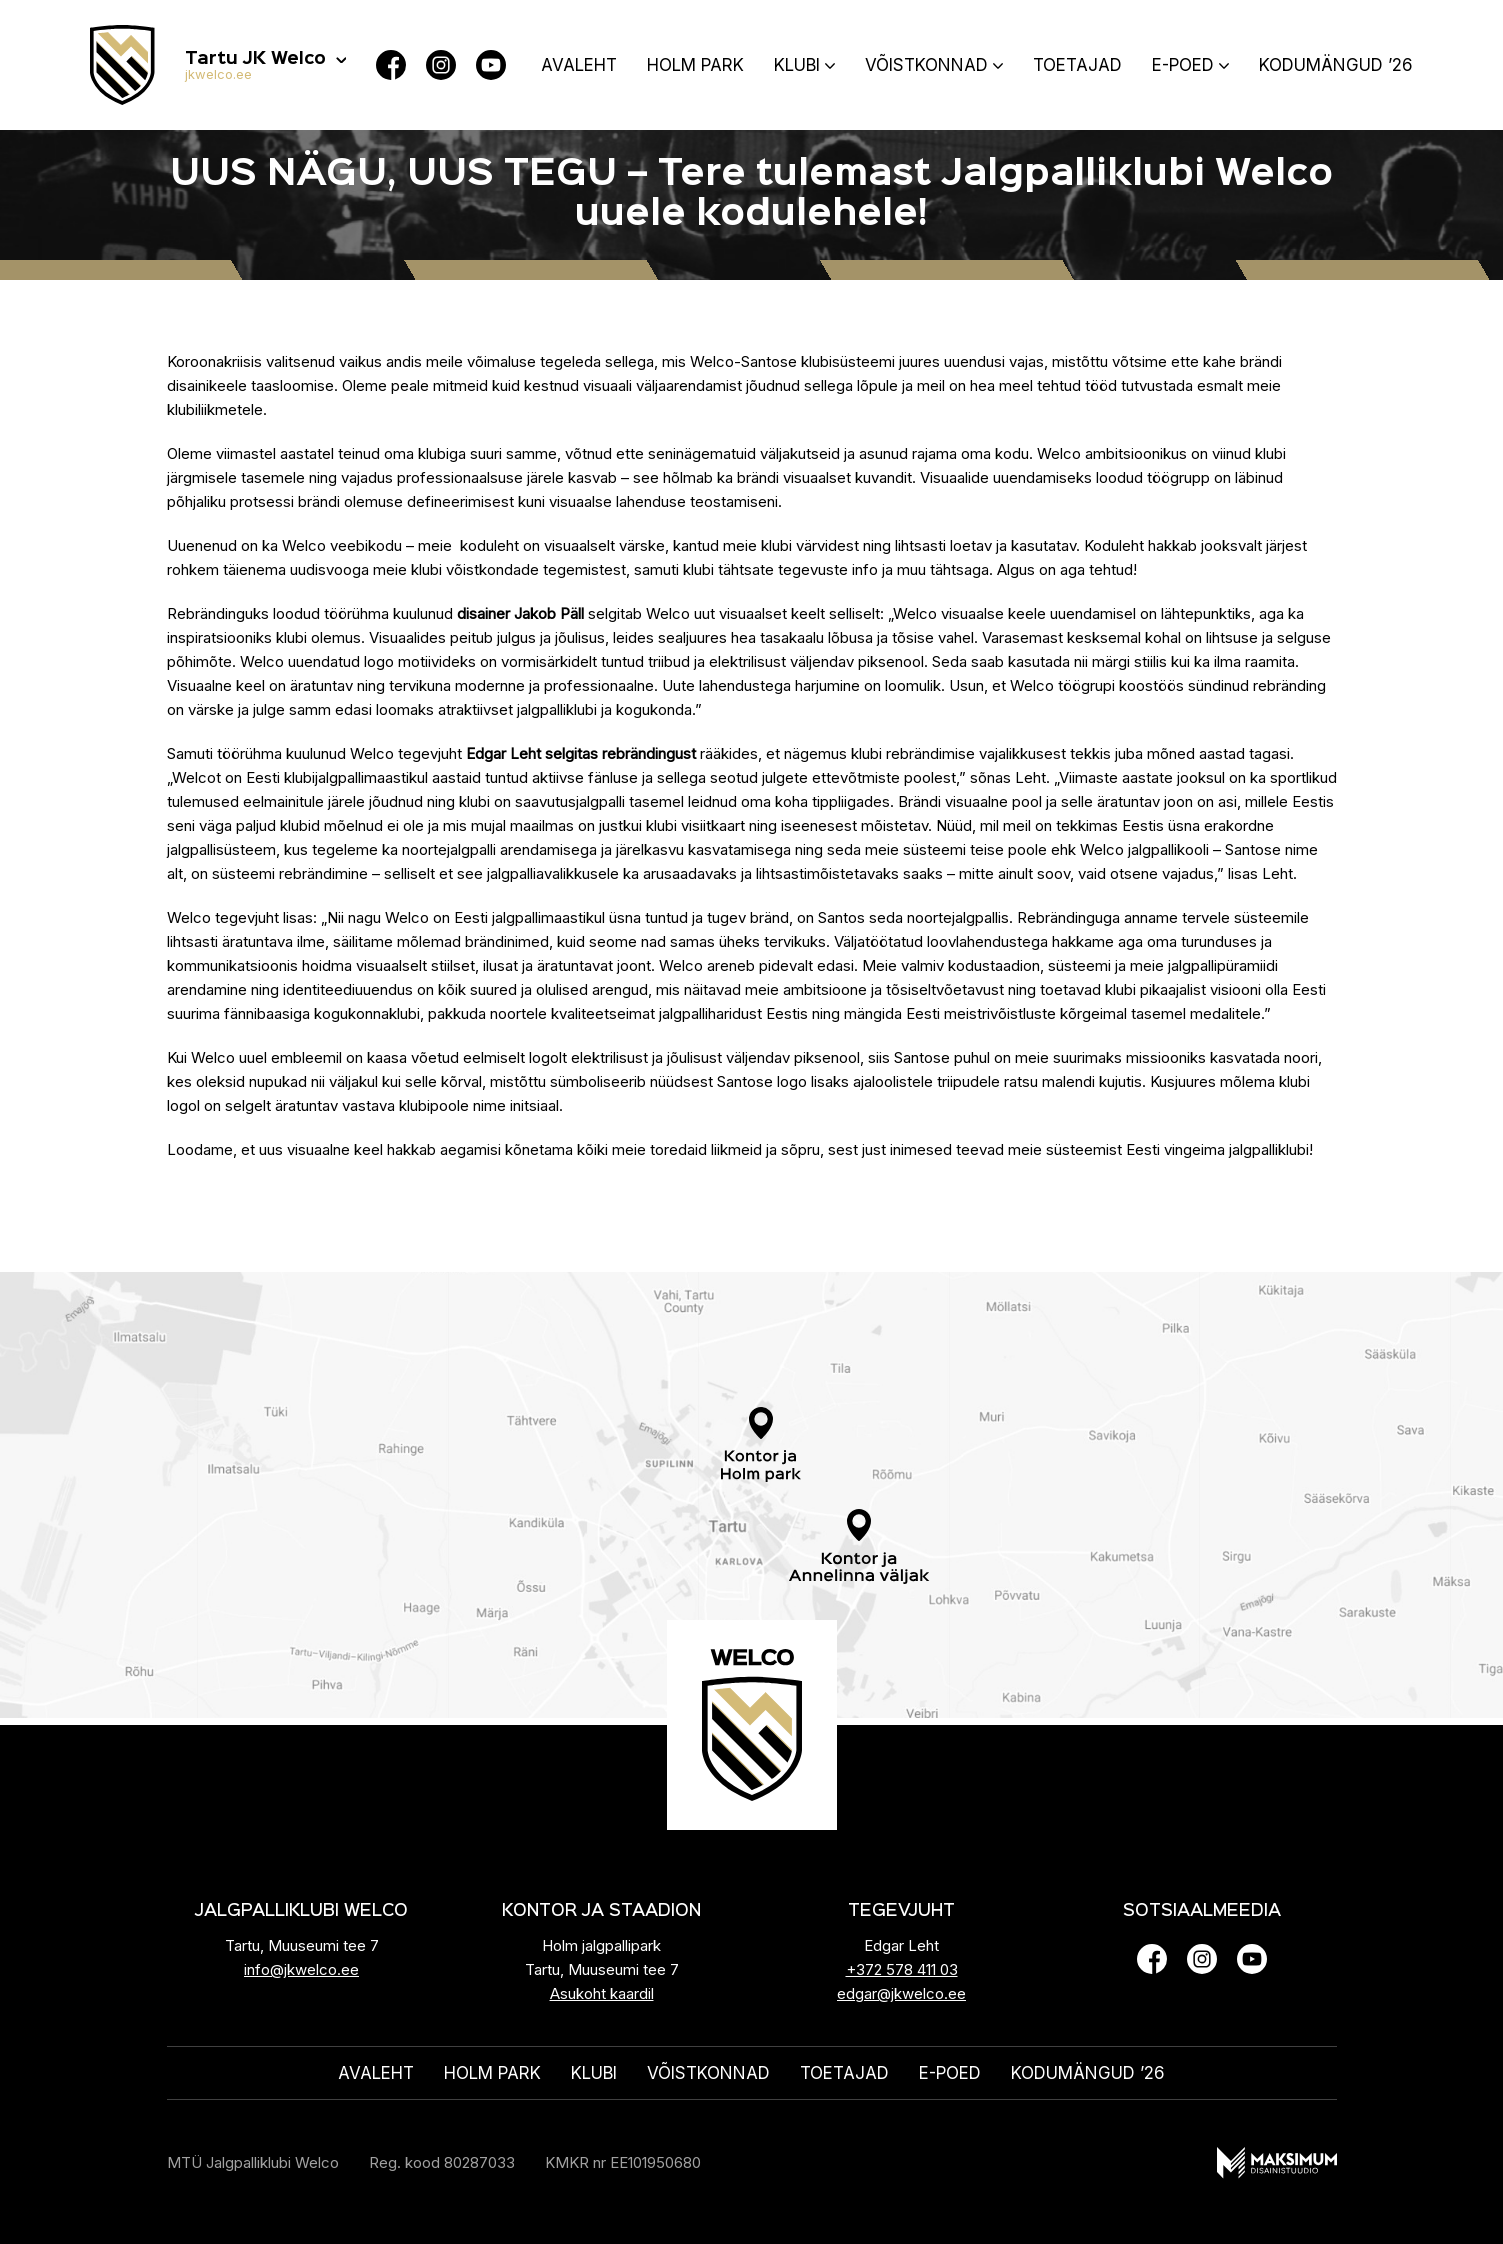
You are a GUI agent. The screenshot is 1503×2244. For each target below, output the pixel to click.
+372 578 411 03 (902, 1969)
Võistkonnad (926, 65)
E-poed (1183, 65)
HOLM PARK (695, 65)
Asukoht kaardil (602, 1993)
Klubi (797, 65)
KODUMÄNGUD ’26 (1336, 65)
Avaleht (579, 65)
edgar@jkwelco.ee (901, 1993)
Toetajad (1077, 65)
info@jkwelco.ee (301, 1969)
